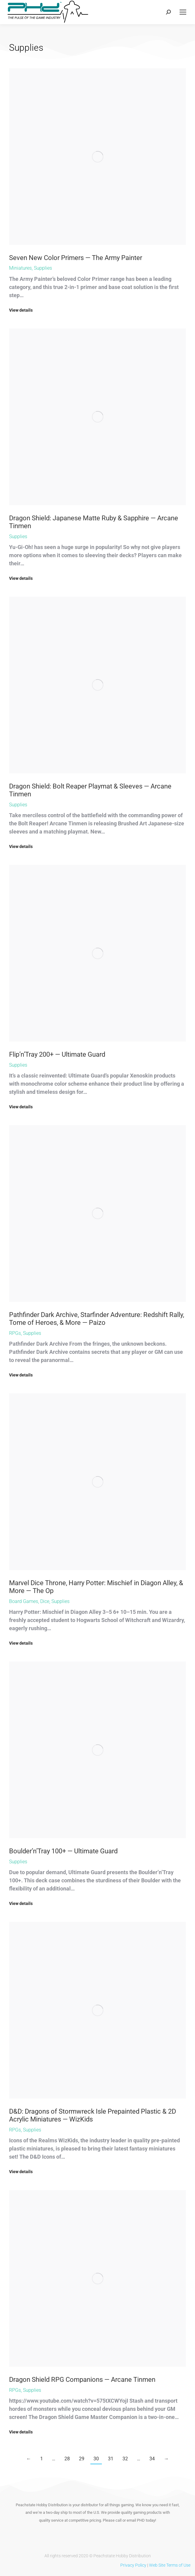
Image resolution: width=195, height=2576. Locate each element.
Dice (44, 1601)
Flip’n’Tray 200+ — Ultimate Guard (57, 1054)
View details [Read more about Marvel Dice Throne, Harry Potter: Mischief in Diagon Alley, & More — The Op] (21, 1643)
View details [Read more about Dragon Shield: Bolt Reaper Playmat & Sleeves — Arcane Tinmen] (21, 846)
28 (67, 2459)
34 (152, 2459)
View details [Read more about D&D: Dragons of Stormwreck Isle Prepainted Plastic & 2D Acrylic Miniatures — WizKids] (21, 2171)
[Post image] (97, 156)
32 (125, 2459)
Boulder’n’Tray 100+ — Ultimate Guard (63, 1851)
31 (110, 2459)
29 (81, 2459)
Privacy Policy (133, 2565)
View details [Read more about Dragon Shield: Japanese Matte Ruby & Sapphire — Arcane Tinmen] (21, 578)
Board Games (23, 1601)
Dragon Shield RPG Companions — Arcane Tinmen (82, 2379)
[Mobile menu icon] (183, 12)
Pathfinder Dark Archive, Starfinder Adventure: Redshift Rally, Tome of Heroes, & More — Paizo (96, 1318)
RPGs (15, 1333)
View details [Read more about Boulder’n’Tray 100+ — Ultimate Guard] (21, 1903)
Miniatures (20, 268)
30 (96, 2459)
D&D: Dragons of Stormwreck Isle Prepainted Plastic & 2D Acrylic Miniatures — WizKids (92, 2115)
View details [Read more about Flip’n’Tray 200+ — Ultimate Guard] (21, 1106)
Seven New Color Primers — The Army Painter (75, 258)
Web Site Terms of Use (169, 2565)
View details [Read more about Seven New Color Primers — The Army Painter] (21, 310)
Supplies (43, 268)
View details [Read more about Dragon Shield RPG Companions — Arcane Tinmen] (21, 2432)
